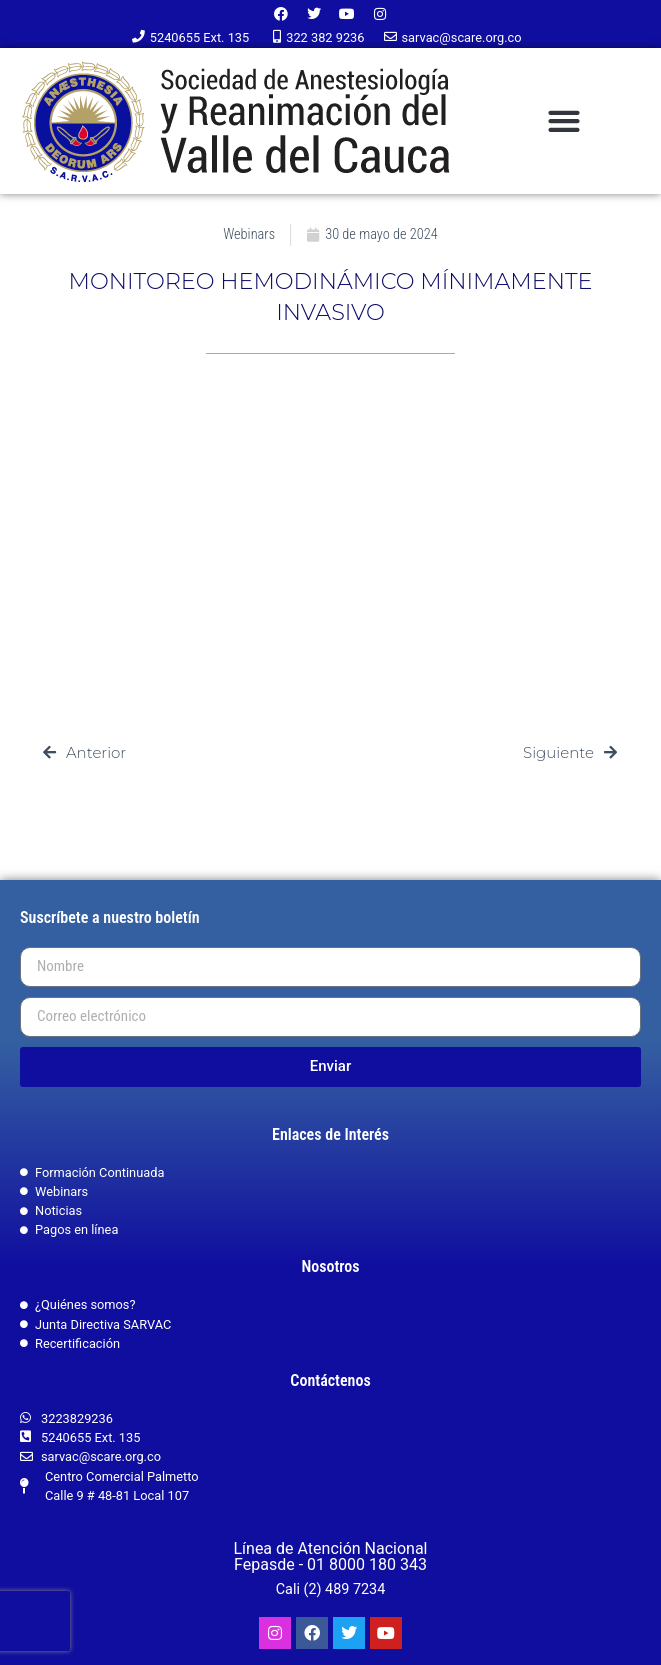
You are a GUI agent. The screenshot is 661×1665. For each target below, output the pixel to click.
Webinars (249, 234)
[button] (564, 120)
